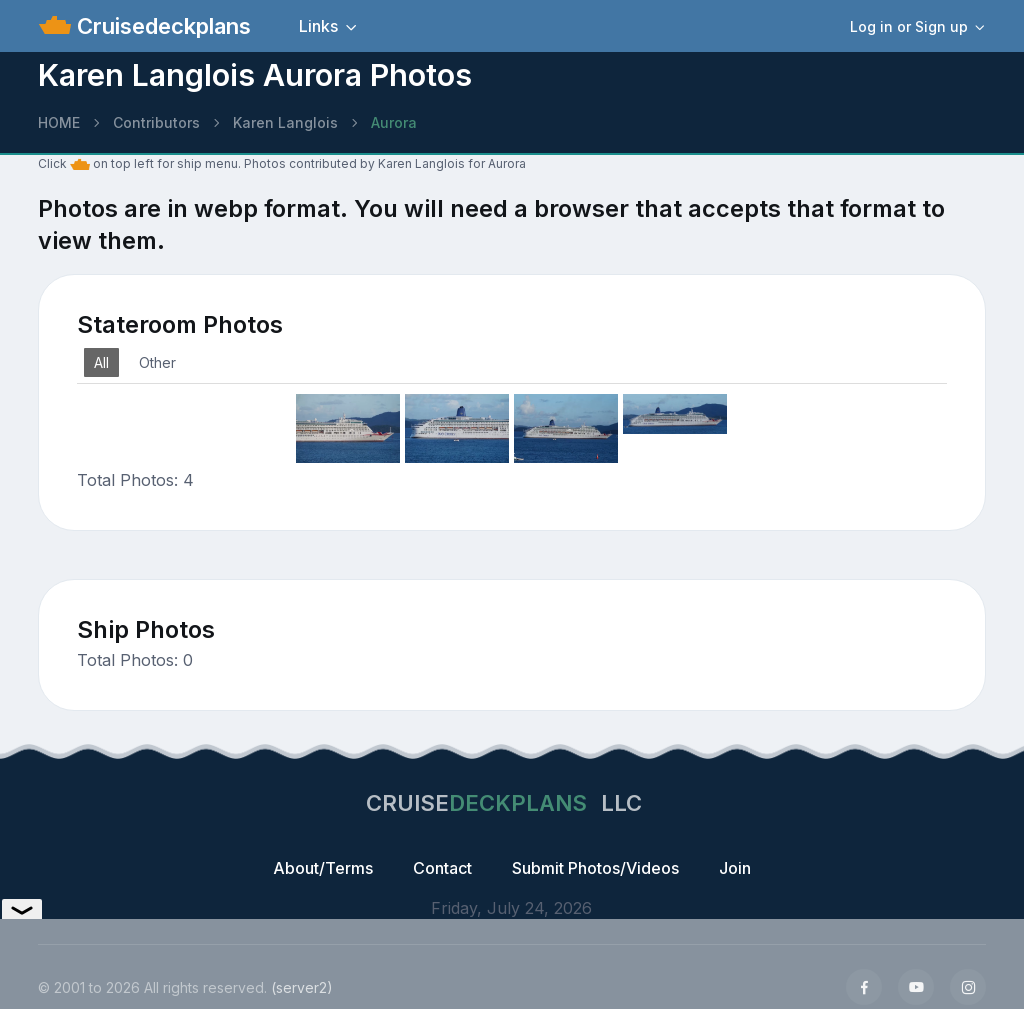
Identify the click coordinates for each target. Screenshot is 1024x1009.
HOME (59, 122)
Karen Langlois (285, 122)
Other (157, 362)
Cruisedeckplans (161, 26)
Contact (442, 868)
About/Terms (323, 868)
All (101, 362)
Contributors (156, 122)
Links (318, 26)
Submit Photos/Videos (595, 868)
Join (735, 868)
